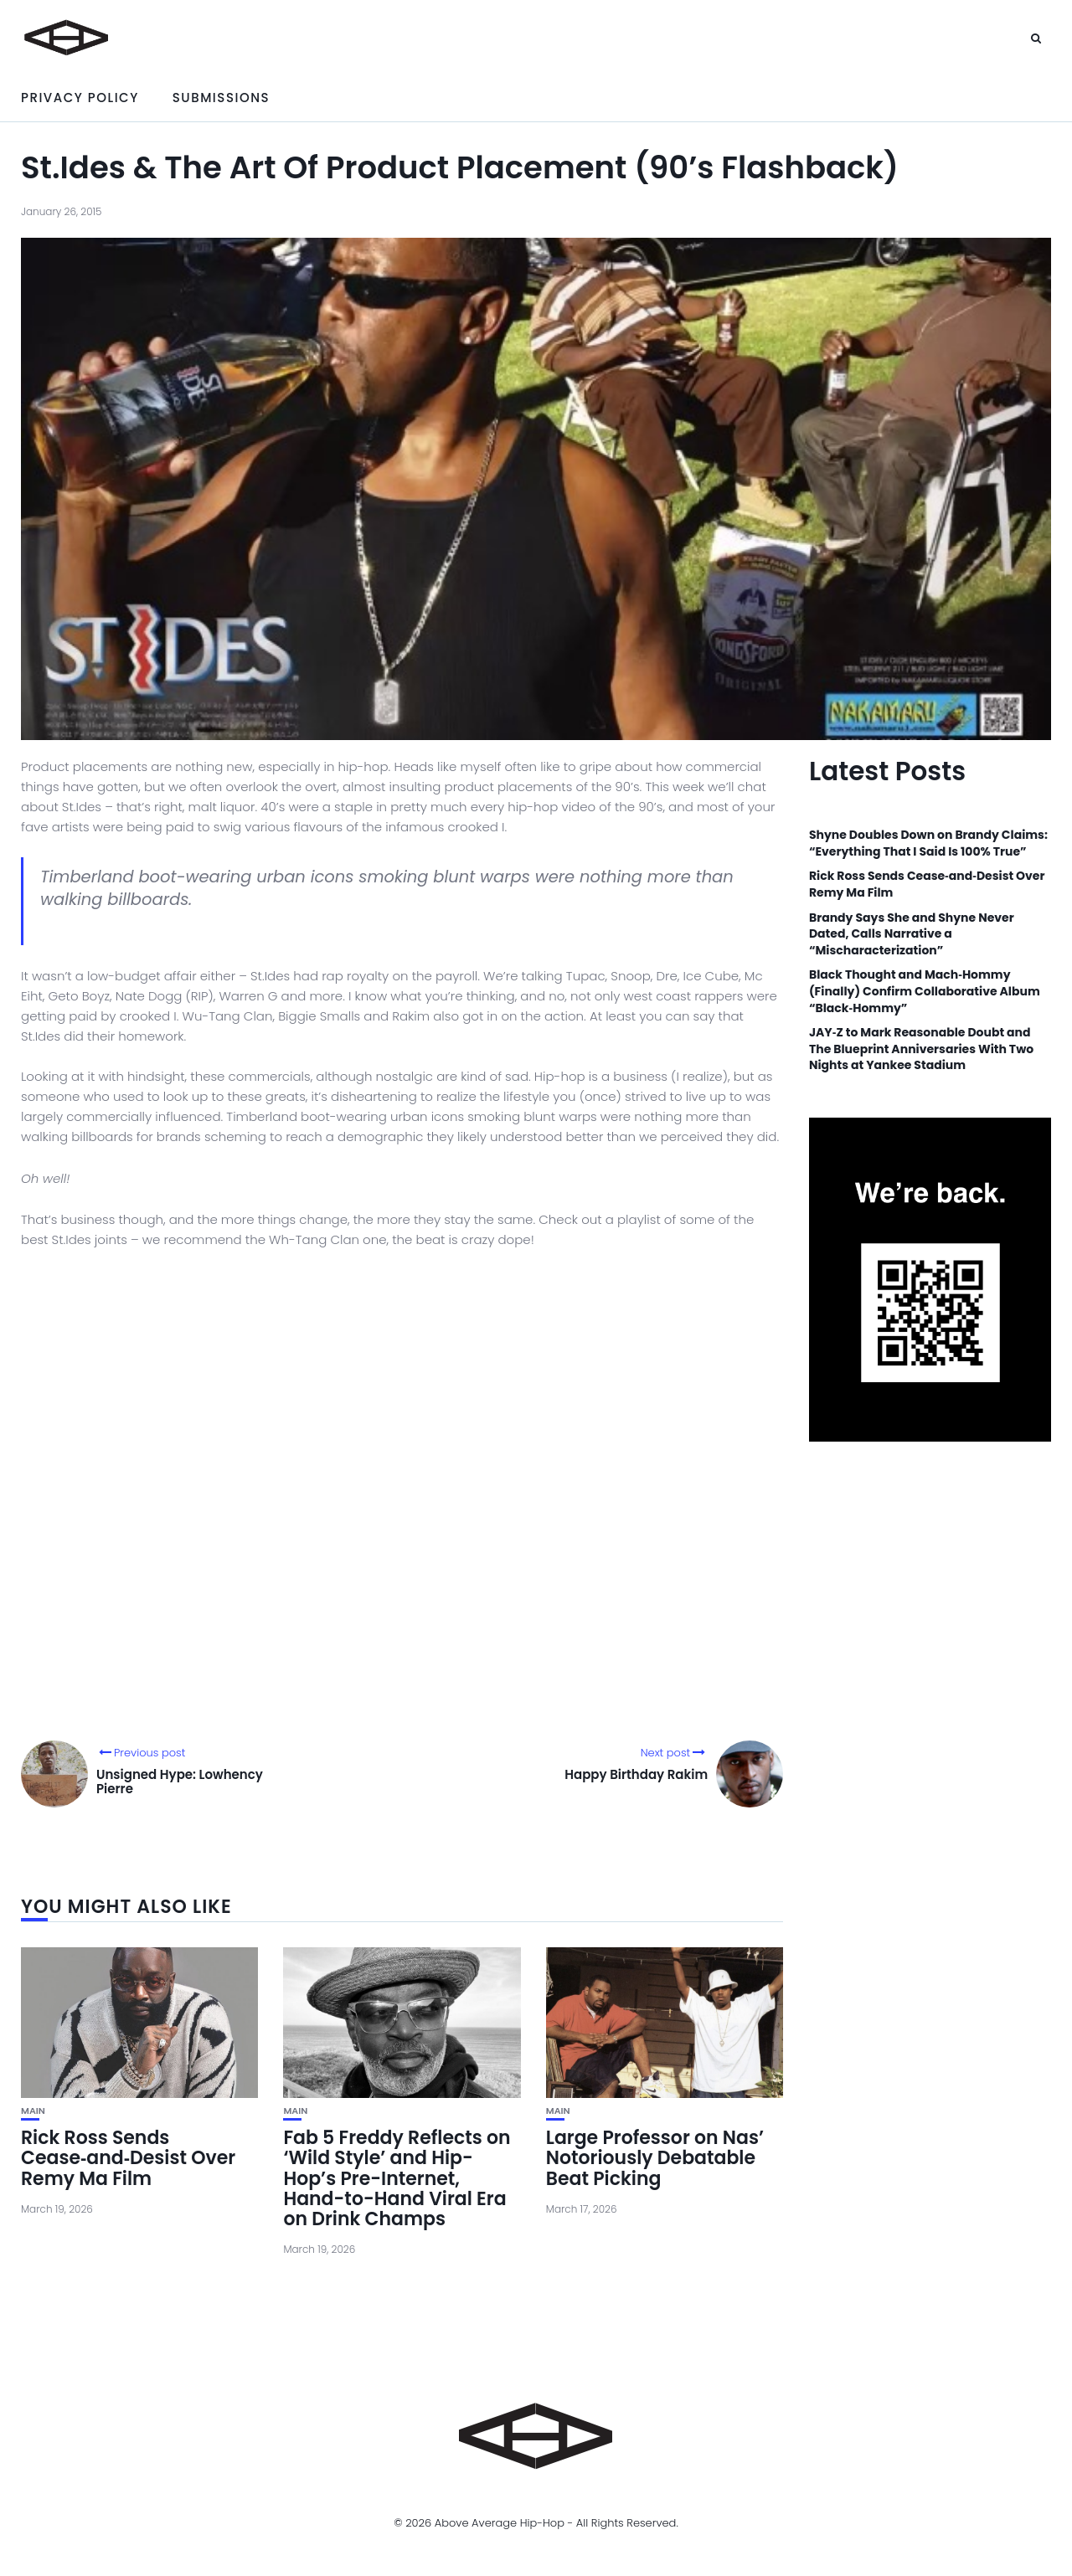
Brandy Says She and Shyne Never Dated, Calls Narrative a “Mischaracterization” (911, 934)
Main (33, 2111)
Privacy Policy (80, 97)
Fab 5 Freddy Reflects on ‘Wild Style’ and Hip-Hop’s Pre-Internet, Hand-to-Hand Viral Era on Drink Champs (396, 2178)
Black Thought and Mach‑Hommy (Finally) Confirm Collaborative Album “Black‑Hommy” (924, 991)
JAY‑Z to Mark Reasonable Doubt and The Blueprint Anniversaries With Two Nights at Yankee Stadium (921, 1049)
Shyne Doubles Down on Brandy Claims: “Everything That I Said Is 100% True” (928, 843)
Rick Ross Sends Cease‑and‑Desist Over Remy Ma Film (128, 2158)
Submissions (221, 97)
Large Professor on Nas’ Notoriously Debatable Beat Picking (655, 2158)
